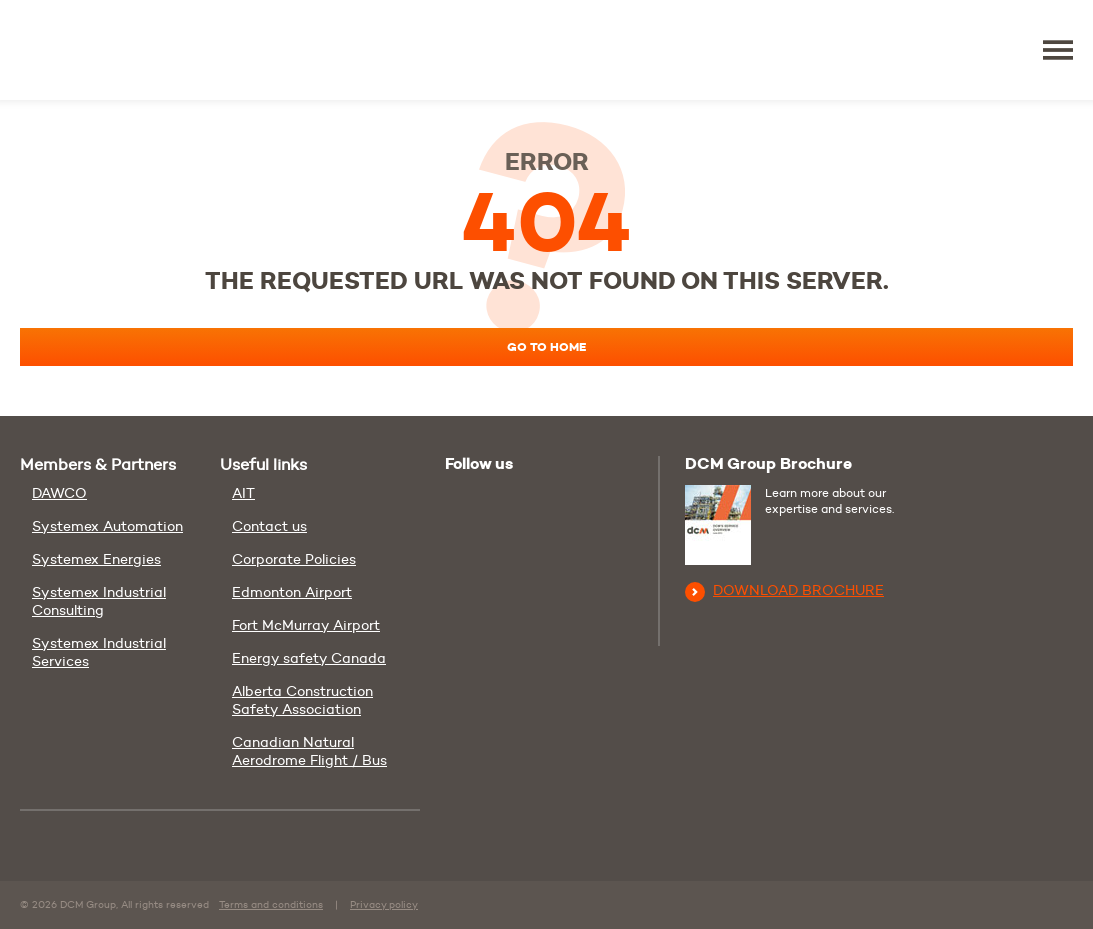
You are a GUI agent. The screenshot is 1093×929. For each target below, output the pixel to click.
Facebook (547, 500)
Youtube (463, 497)
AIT (243, 493)
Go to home (550, 347)
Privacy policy (384, 904)
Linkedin (506, 500)
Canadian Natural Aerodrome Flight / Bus (309, 751)
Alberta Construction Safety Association (302, 700)
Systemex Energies (96, 559)
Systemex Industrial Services (99, 652)
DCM (82, 49)
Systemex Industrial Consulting (99, 601)
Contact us (269, 526)
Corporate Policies (294, 559)
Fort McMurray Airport (306, 625)
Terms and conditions (271, 904)
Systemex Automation (107, 526)
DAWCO (59, 493)
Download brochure (784, 590)
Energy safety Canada (309, 658)
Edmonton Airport (292, 592)
